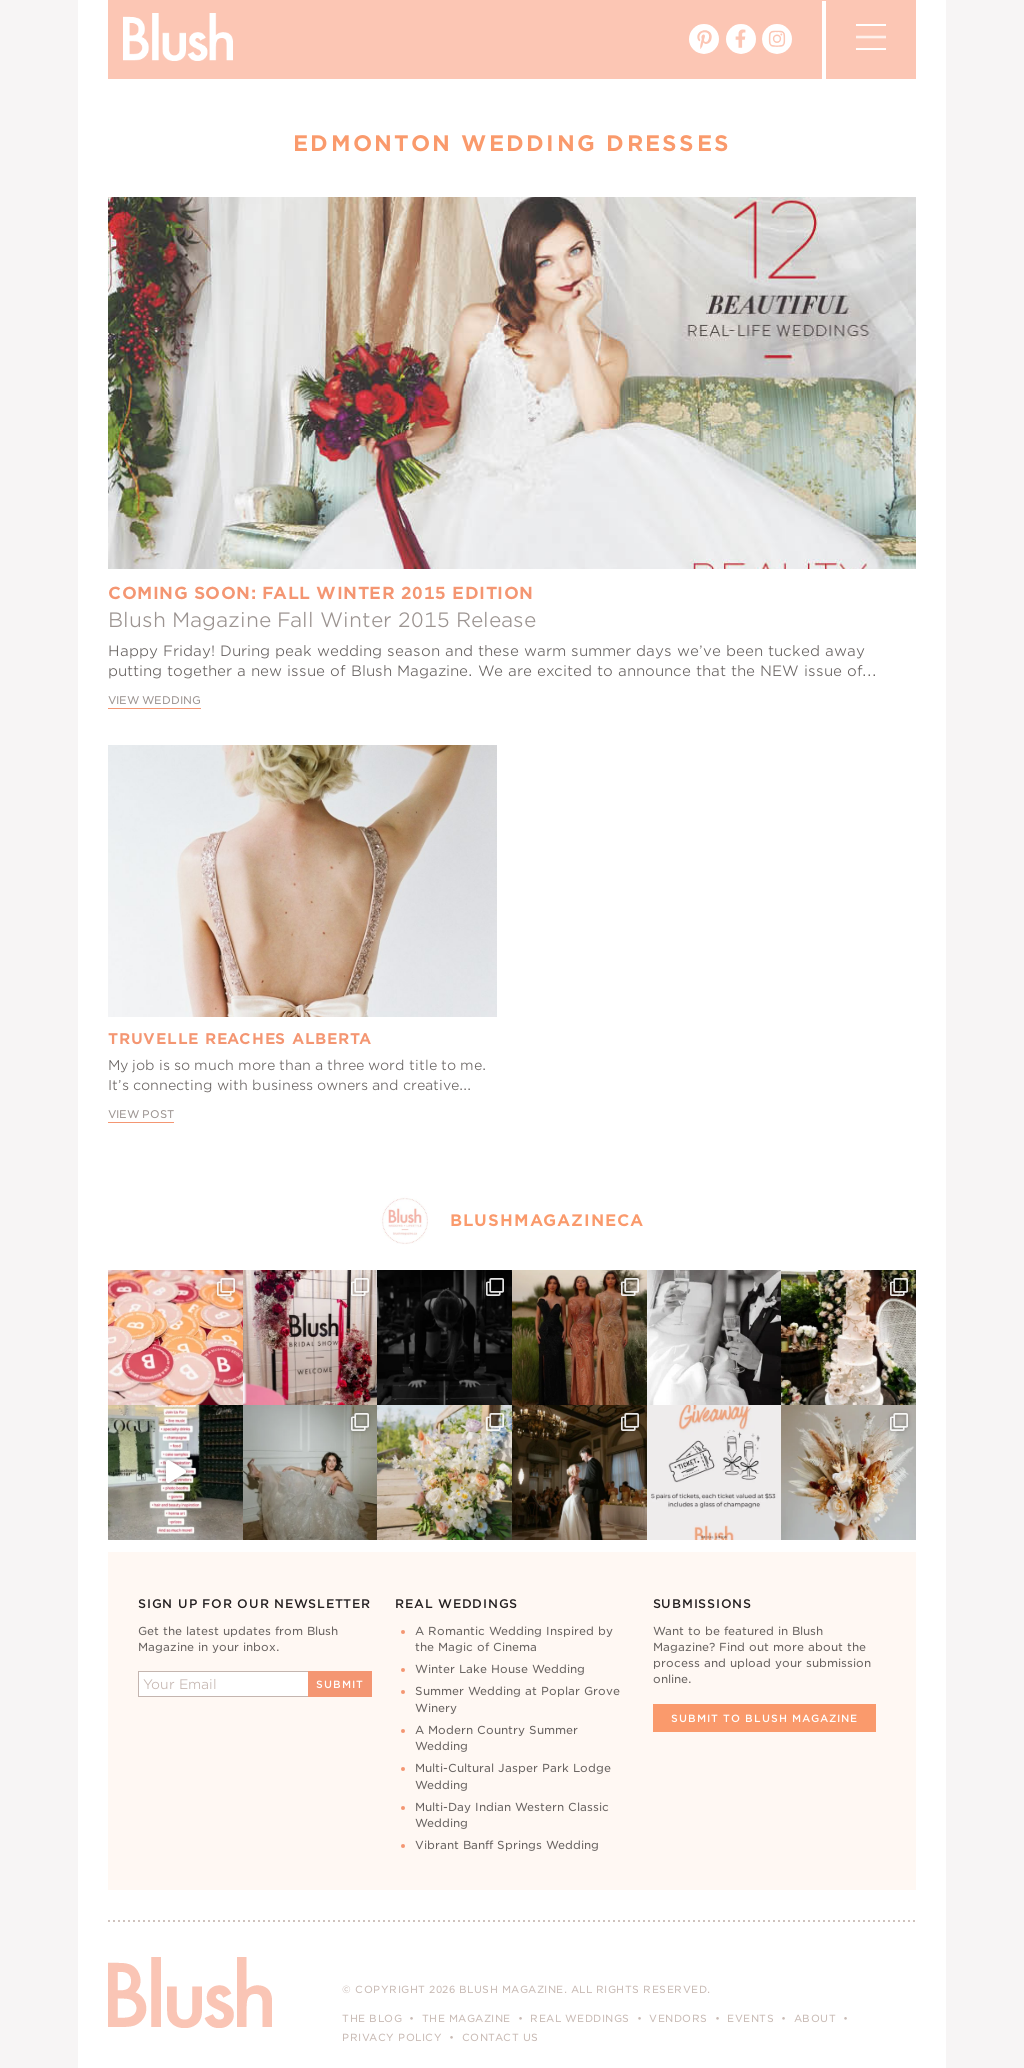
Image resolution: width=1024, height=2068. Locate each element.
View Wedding (154, 700)
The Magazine (466, 2018)
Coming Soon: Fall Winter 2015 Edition (321, 593)
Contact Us (500, 2037)
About (815, 2018)
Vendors (678, 2018)
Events (750, 2018)
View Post (141, 1114)
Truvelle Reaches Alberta (240, 1039)
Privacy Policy (392, 2037)
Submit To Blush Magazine (764, 1718)
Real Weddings (580, 2018)
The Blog (372, 2018)
